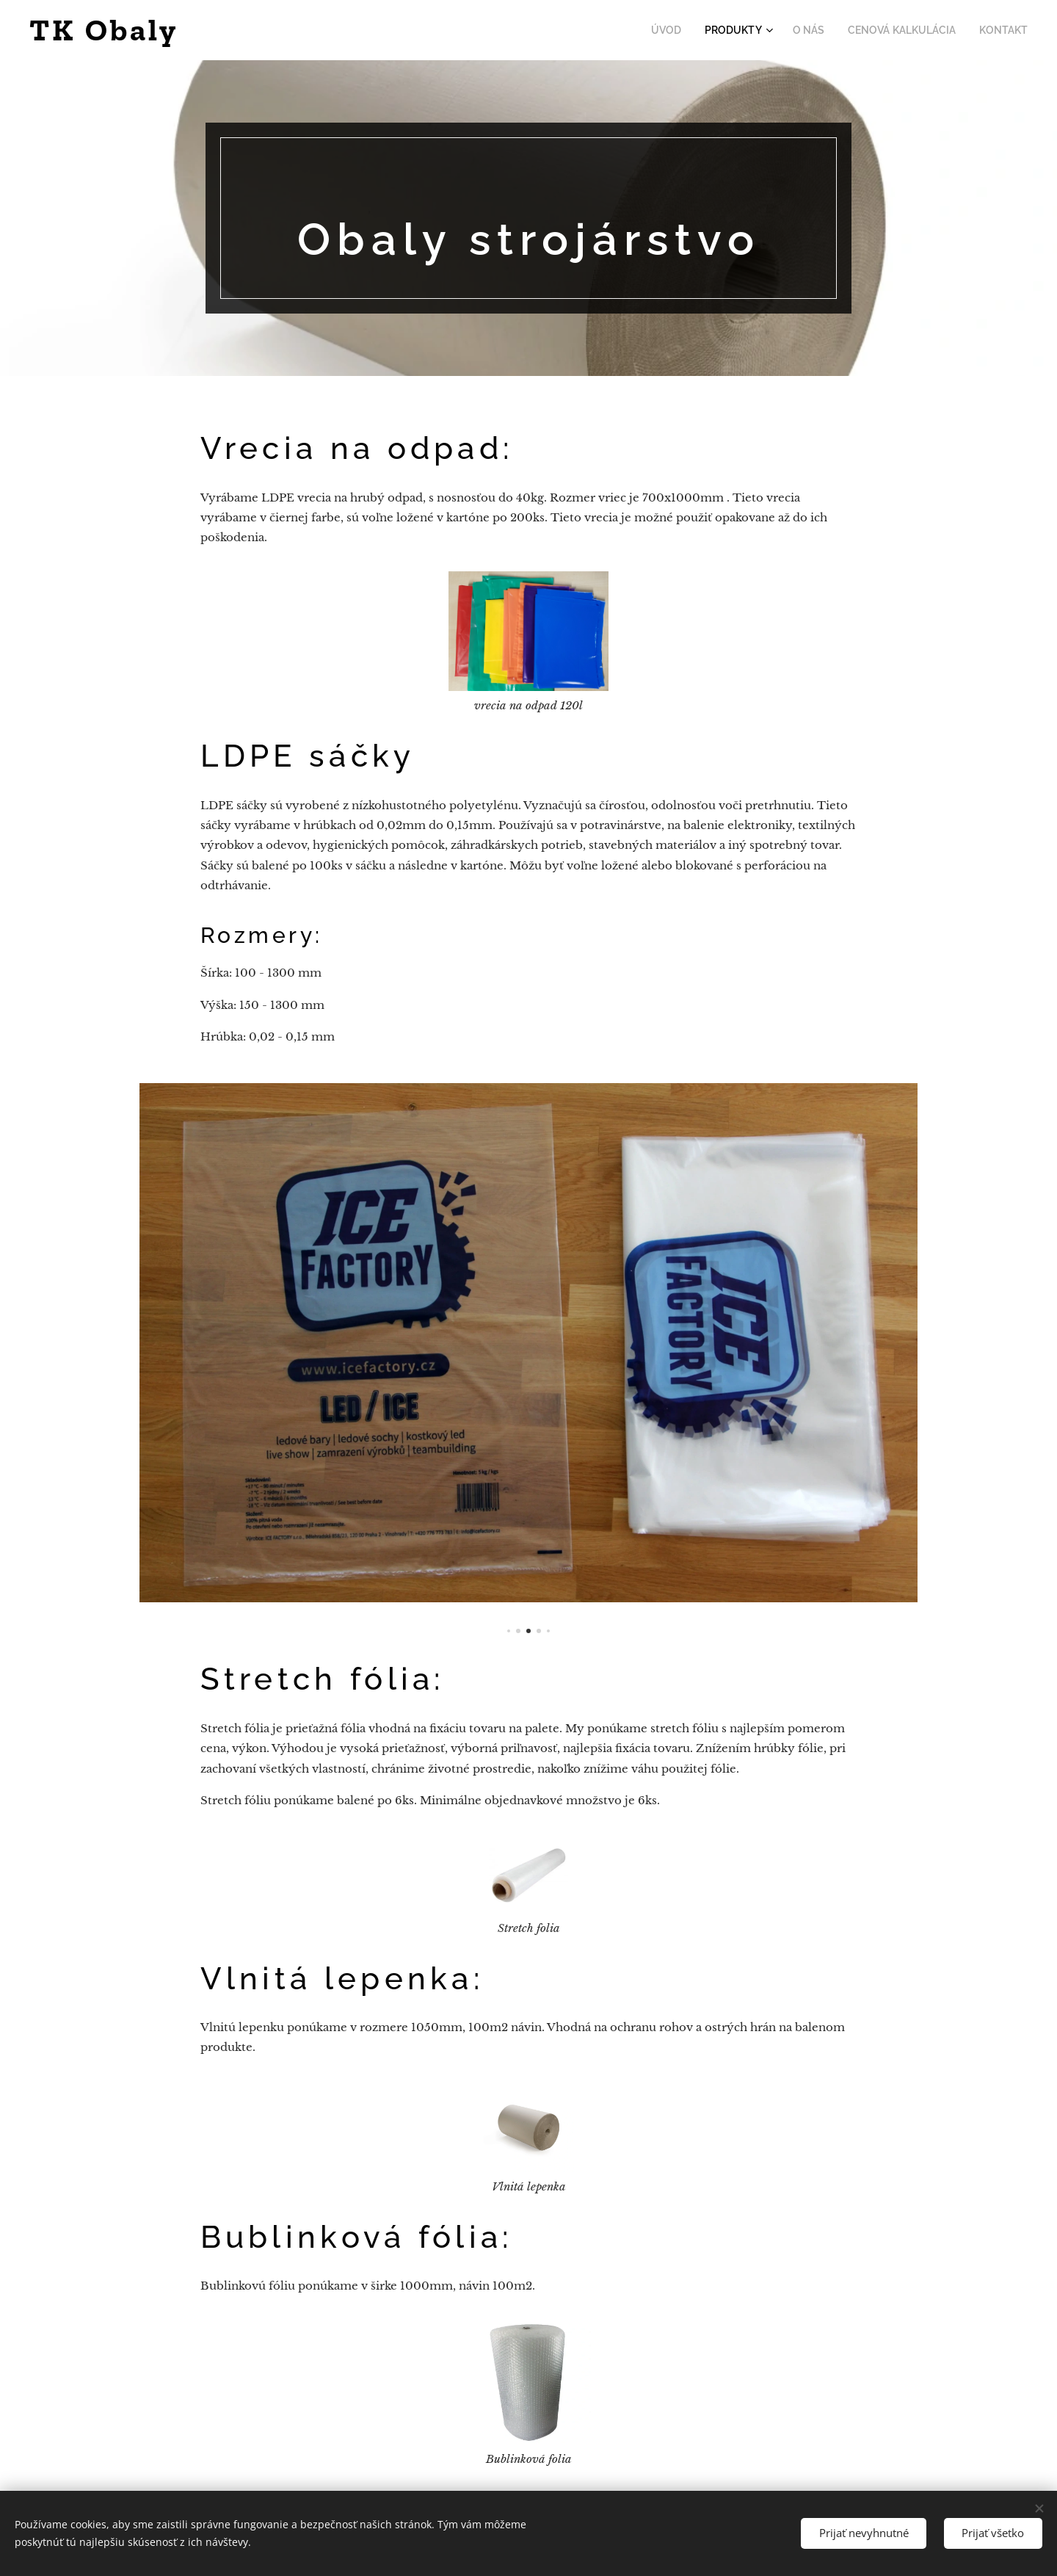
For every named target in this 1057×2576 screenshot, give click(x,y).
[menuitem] (690, 30)
